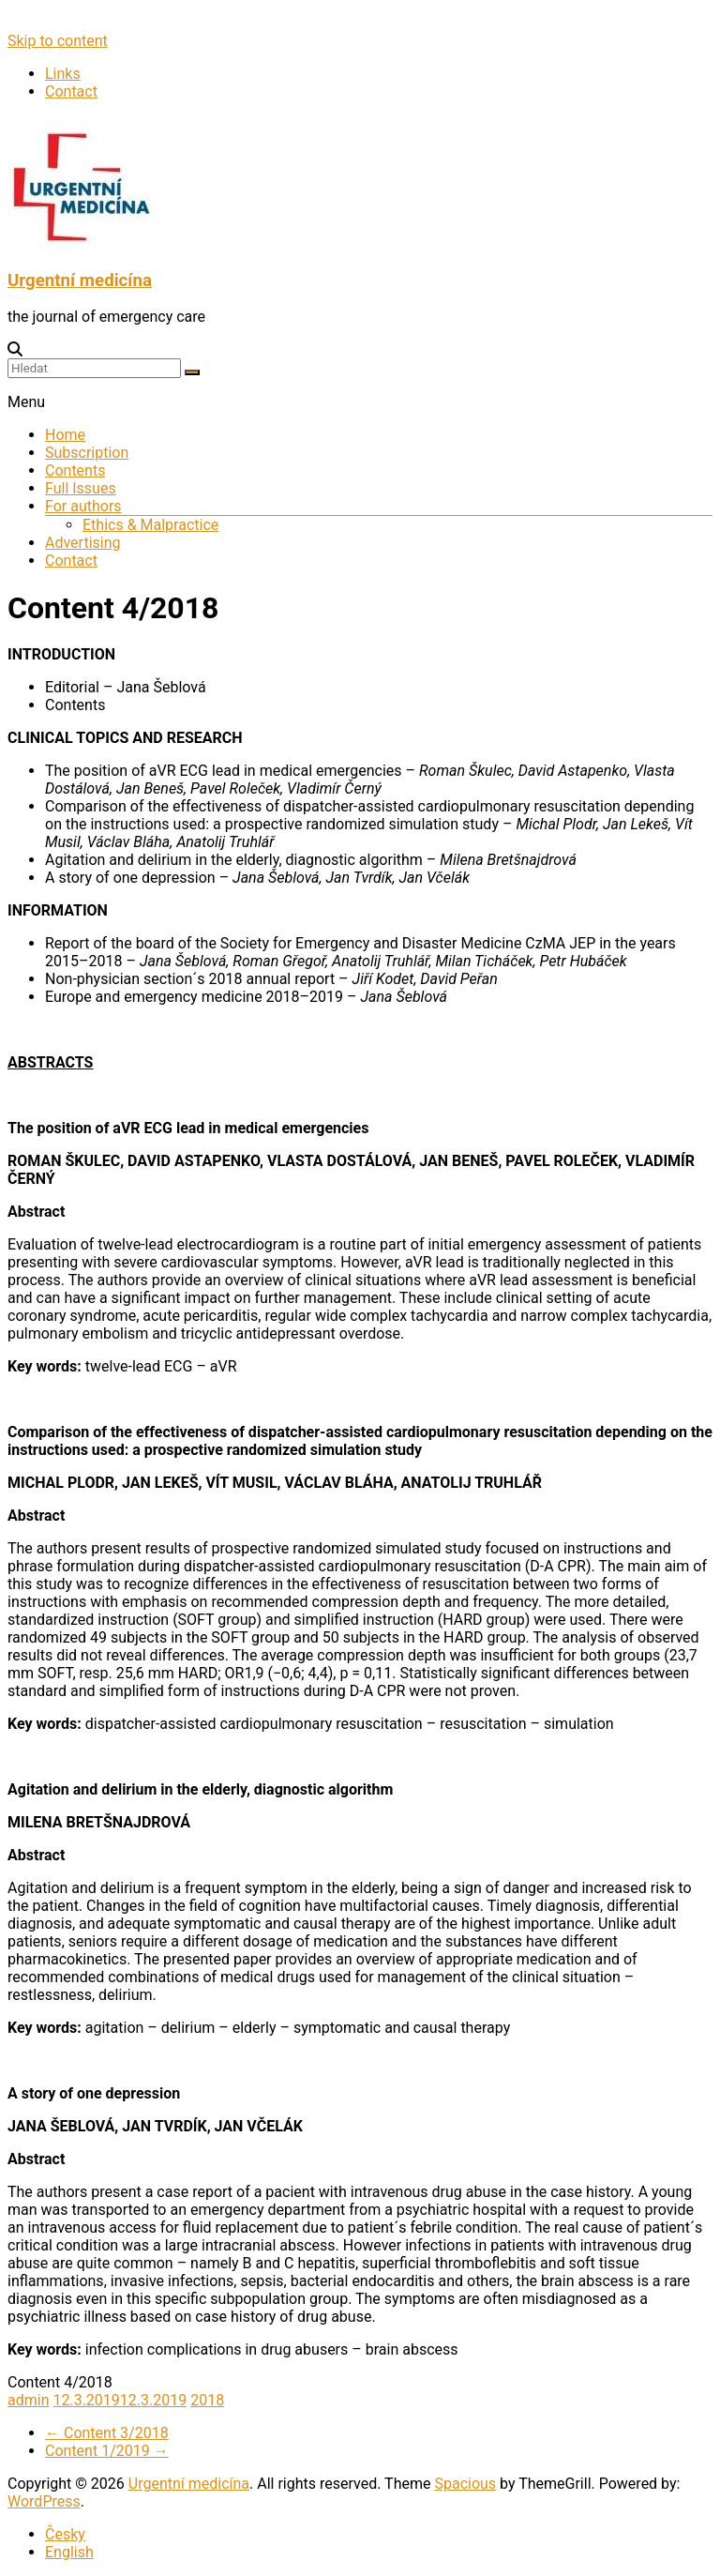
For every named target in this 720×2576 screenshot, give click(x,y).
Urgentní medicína (80, 280)
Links (63, 74)
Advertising (83, 543)
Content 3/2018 (107, 2433)
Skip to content (58, 41)
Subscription (86, 453)
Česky (65, 2534)
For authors (83, 506)
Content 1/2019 (107, 2451)
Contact (71, 91)
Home (65, 435)
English (69, 2552)
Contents (75, 470)
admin (28, 2400)
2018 (207, 2400)
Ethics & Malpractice (150, 525)
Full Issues (80, 488)
